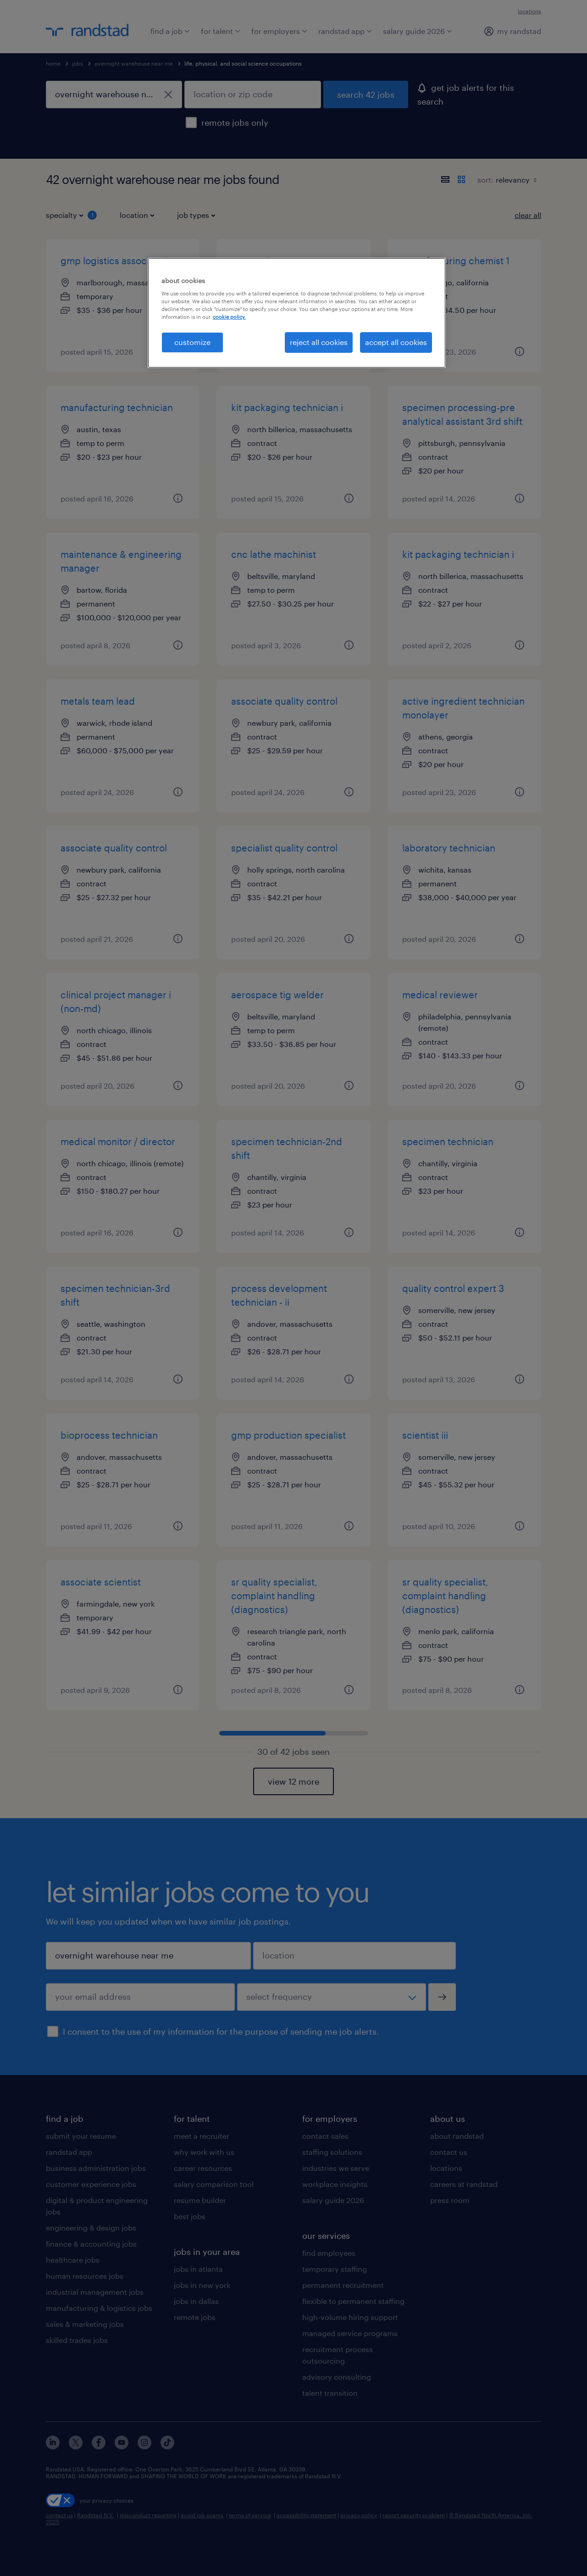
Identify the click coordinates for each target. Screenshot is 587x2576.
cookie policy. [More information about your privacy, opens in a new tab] (229, 317)
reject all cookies (319, 342)
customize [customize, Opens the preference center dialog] (192, 342)
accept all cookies (396, 342)
